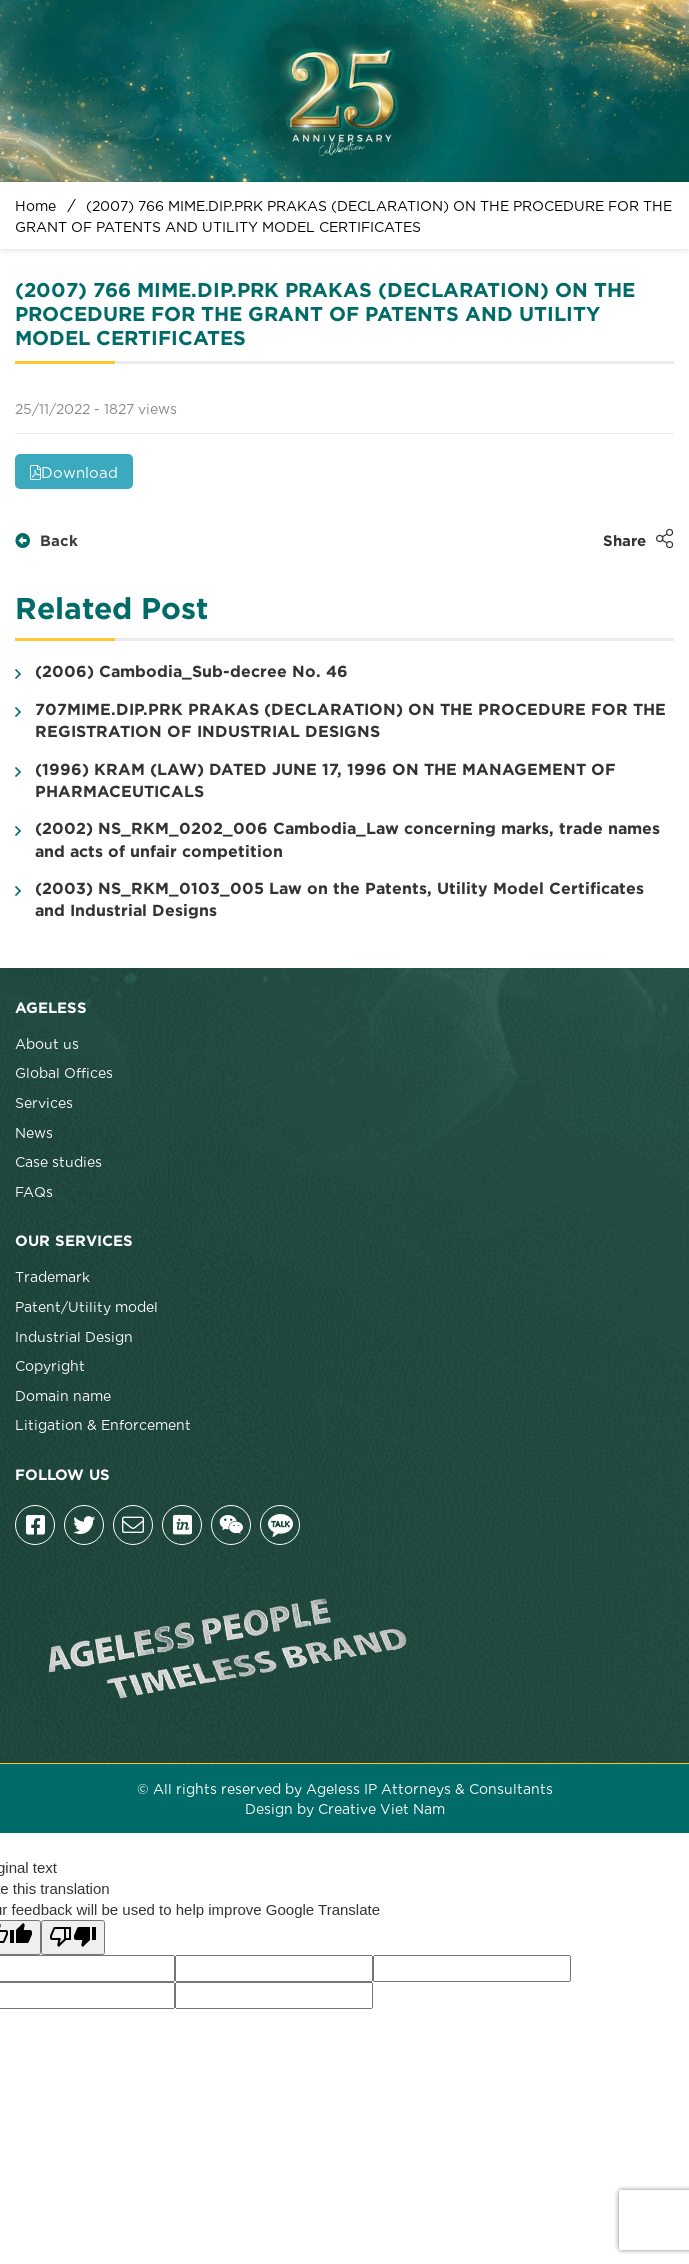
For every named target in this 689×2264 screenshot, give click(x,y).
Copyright (50, 1365)
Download (74, 471)
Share (638, 539)
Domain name (63, 1395)
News (34, 1132)
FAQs (34, 1191)
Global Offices (64, 1072)
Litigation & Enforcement (103, 1424)
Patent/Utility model (86, 1306)
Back (46, 541)
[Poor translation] (73, 1937)
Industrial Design (74, 1336)
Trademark (52, 1276)
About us (47, 1043)
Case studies (58, 1161)
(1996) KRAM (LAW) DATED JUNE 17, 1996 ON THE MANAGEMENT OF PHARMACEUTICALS (315, 781)
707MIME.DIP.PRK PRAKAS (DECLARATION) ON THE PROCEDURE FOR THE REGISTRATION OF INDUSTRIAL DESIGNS (340, 721)
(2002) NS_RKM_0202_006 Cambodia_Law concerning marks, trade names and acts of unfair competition (337, 840)
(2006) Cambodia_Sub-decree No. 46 (181, 673)
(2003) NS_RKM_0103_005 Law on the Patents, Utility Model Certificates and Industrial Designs (329, 900)
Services (44, 1102)
